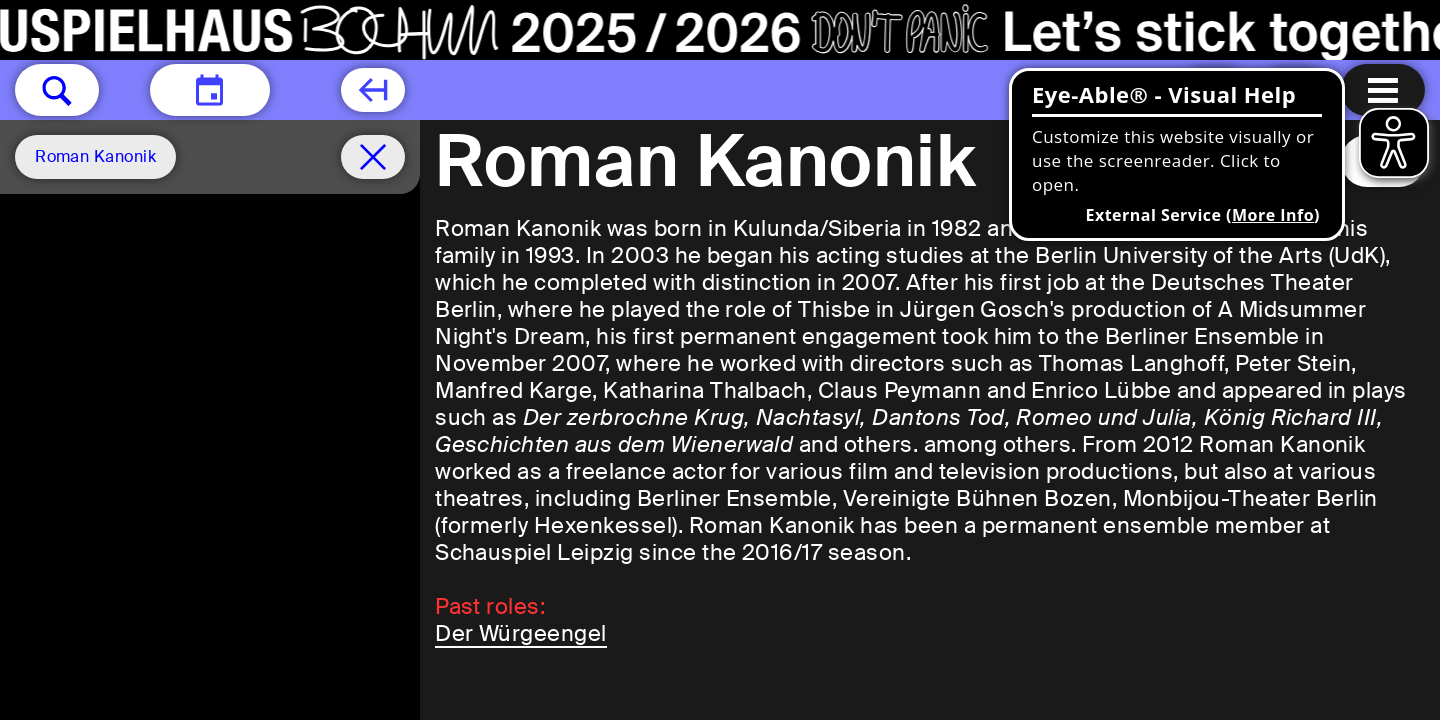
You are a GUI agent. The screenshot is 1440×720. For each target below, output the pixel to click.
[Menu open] (1383, 90)
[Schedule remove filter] (373, 157)
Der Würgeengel (521, 633)
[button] (57, 90)
